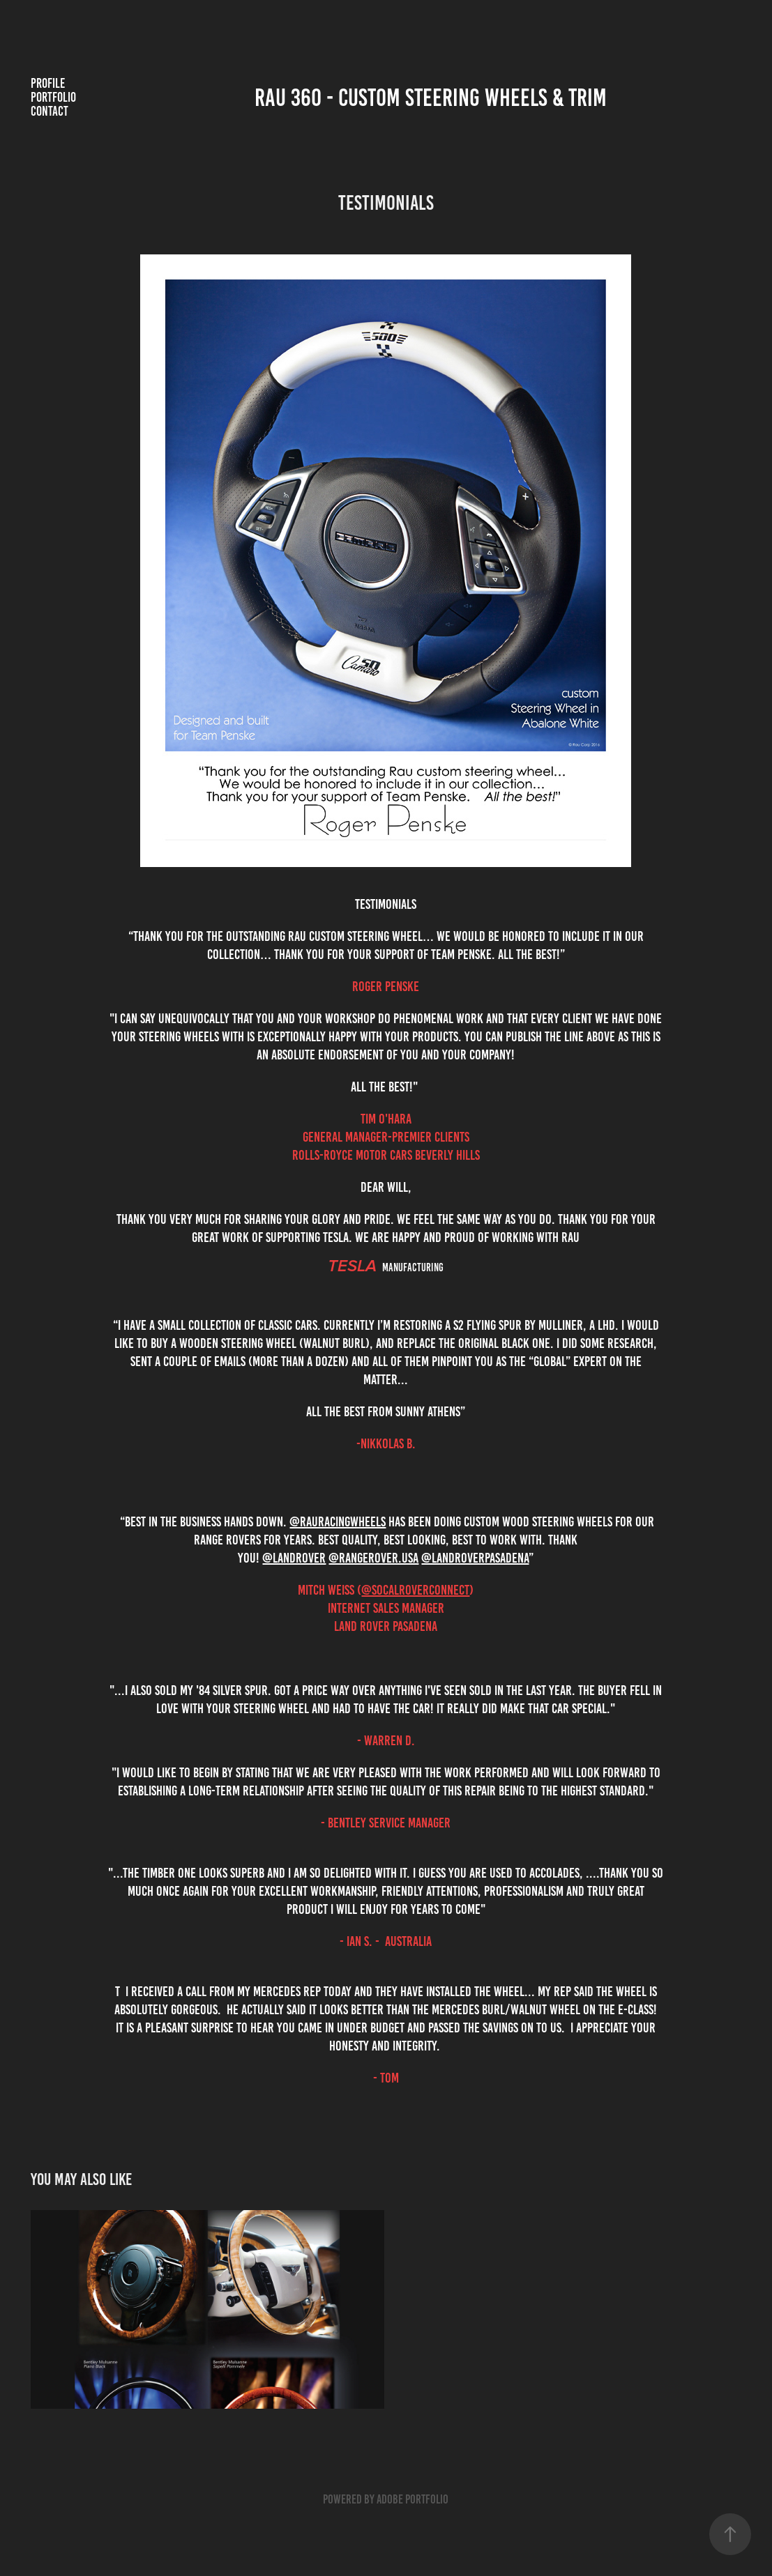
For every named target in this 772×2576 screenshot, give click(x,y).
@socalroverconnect (415, 1589)
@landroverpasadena (475, 1557)
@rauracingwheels (337, 1521)
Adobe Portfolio (412, 2499)
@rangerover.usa (373, 1557)
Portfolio (53, 97)
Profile (48, 83)
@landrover (294, 1557)
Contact (49, 111)
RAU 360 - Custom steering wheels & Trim (431, 97)
